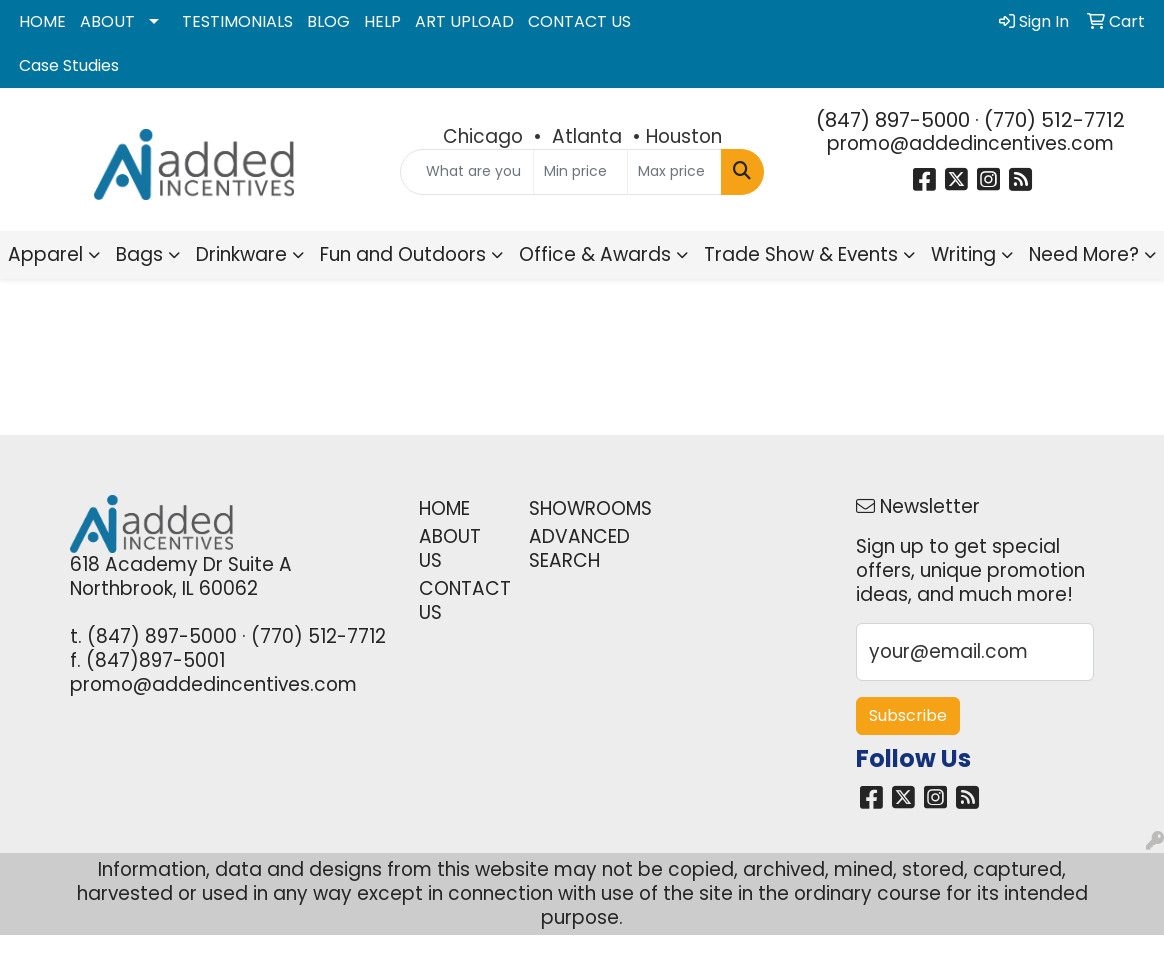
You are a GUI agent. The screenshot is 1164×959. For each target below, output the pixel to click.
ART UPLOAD (464, 21)
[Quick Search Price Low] (580, 172)
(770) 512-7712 (1054, 120)
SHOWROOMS (571, 508)
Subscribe (908, 715)
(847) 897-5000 (893, 120)
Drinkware (241, 254)
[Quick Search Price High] (674, 172)
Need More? (1084, 254)
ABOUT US (450, 548)
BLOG (328, 21)
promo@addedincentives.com (970, 143)
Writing (963, 254)
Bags (139, 254)
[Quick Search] (467, 172)
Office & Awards (595, 254)
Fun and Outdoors (403, 254)
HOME (42, 21)
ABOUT (107, 21)
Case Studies (69, 65)
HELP (382, 21)
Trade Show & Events (801, 254)
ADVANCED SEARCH (571, 548)
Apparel (45, 254)
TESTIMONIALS (237, 21)
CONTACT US (579, 21)
